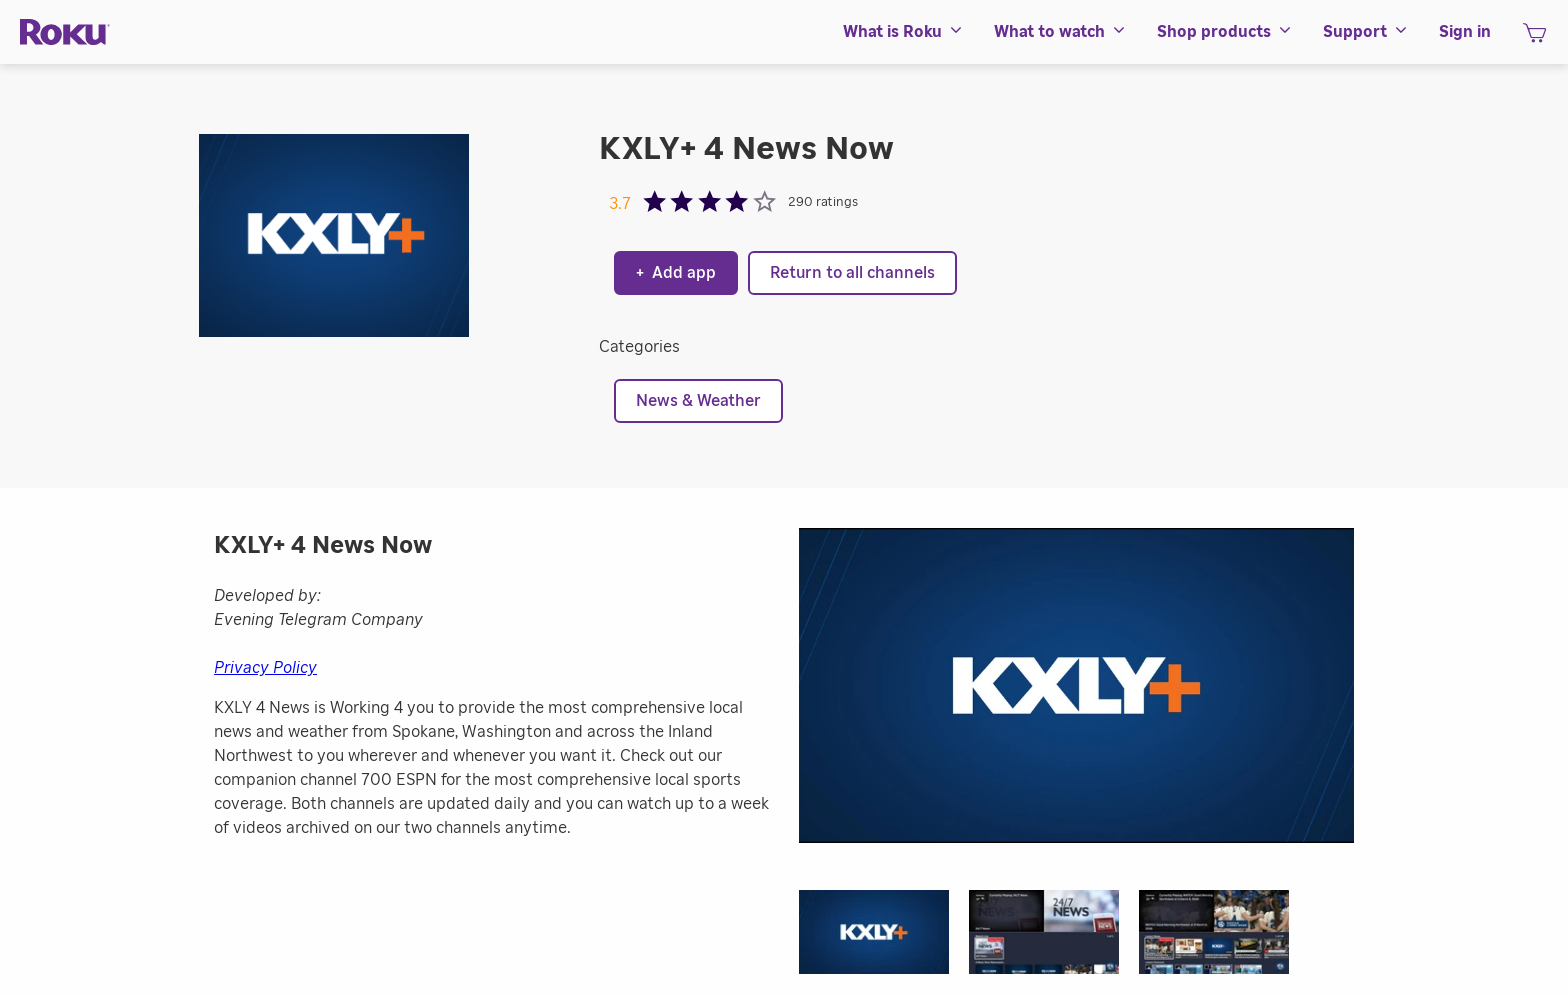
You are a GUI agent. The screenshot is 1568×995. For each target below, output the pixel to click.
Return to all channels (852, 273)
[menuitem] (903, 32)
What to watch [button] (1060, 32)
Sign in (1465, 32)
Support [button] (1366, 32)
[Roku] (65, 32)
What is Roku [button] (903, 32)
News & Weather (698, 401)
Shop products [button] (1225, 32)
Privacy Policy (265, 668)
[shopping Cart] (1534, 39)
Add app (676, 273)
